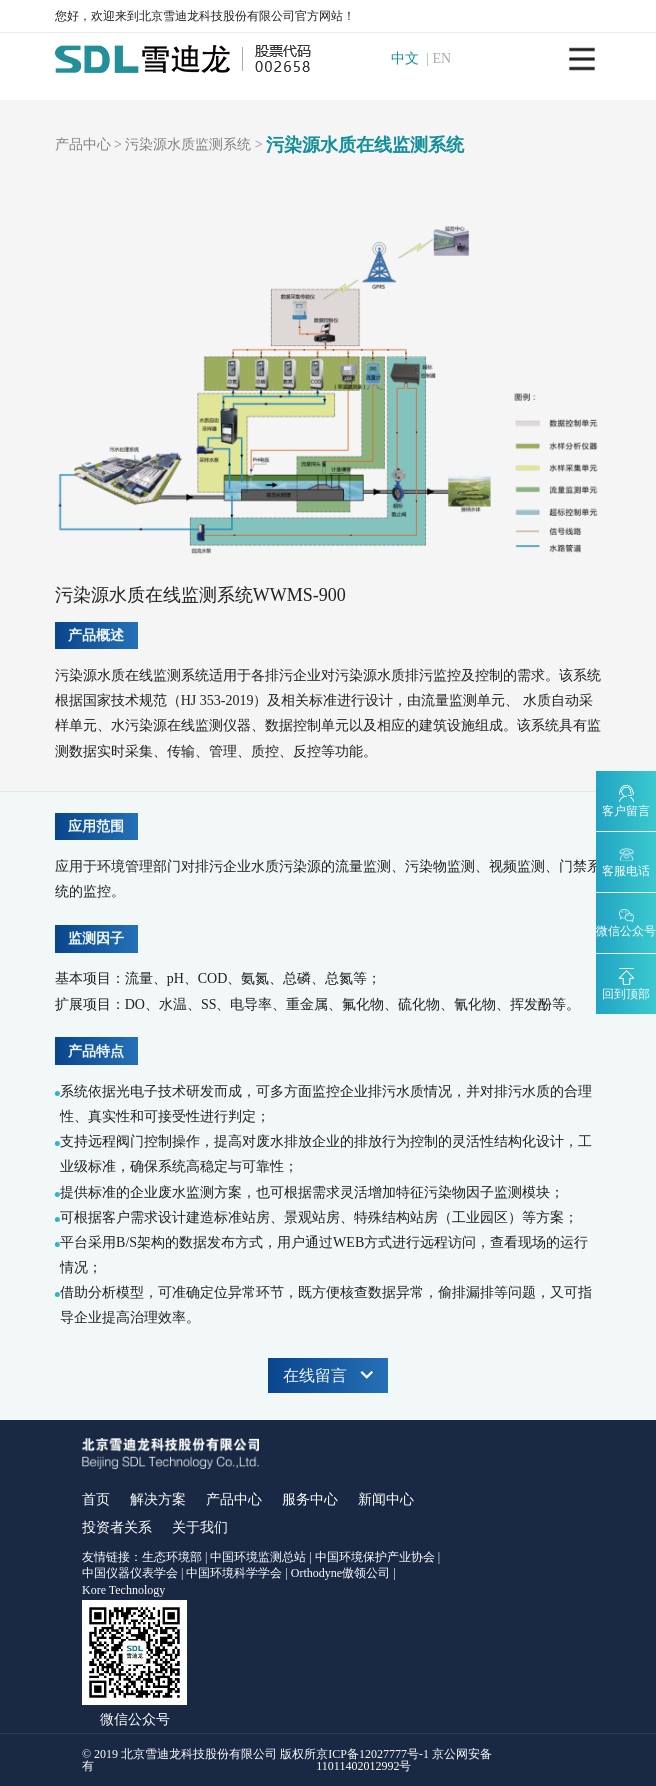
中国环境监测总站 (258, 1557)
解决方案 (158, 1499)
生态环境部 (172, 1557)
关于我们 (200, 1527)
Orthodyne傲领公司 (340, 1573)
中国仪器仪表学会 (130, 1573)
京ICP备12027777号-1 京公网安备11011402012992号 (404, 1760)
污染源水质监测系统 (188, 145)
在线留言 (328, 1375)
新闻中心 (386, 1499)
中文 (413, 59)
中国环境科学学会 (234, 1573)
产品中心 (83, 145)
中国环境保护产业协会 (375, 1557)
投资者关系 (117, 1527)
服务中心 (310, 1499)
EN (449, 59)
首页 (96, 1499)
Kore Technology (123, 1590)
